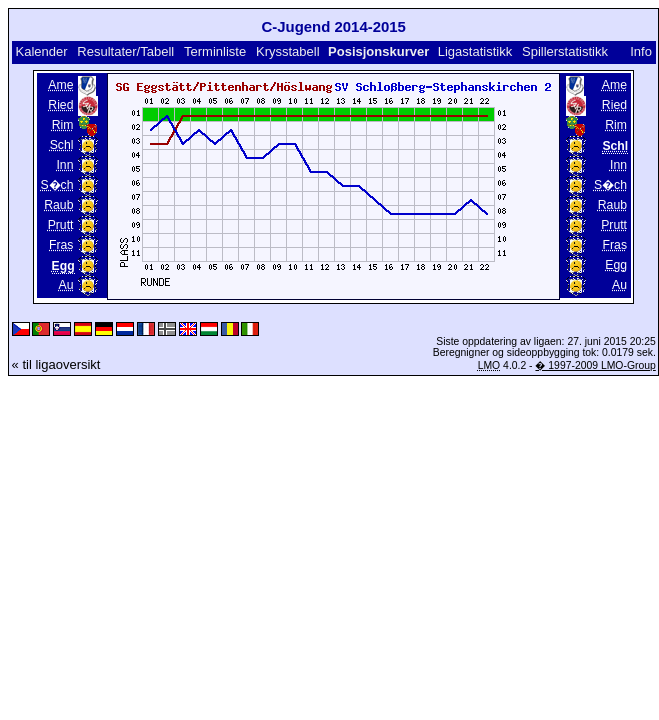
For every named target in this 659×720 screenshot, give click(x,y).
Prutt (61, 225)
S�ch (56, 185)
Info (641, 51)
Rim (63, 125)
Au (66, 285)
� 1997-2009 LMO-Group (595, 365)
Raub (58, 205)
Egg (616, 265)
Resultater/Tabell (125, 51)
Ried (60, 105)
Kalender (41, 51)
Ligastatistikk (475, 51)
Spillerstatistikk (565, 51)
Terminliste (215, 51)
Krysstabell (288, 51)
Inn (64, 165)
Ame (60, 85)
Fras (61, 245)
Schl (62, 145)
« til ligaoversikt (56, 364)
